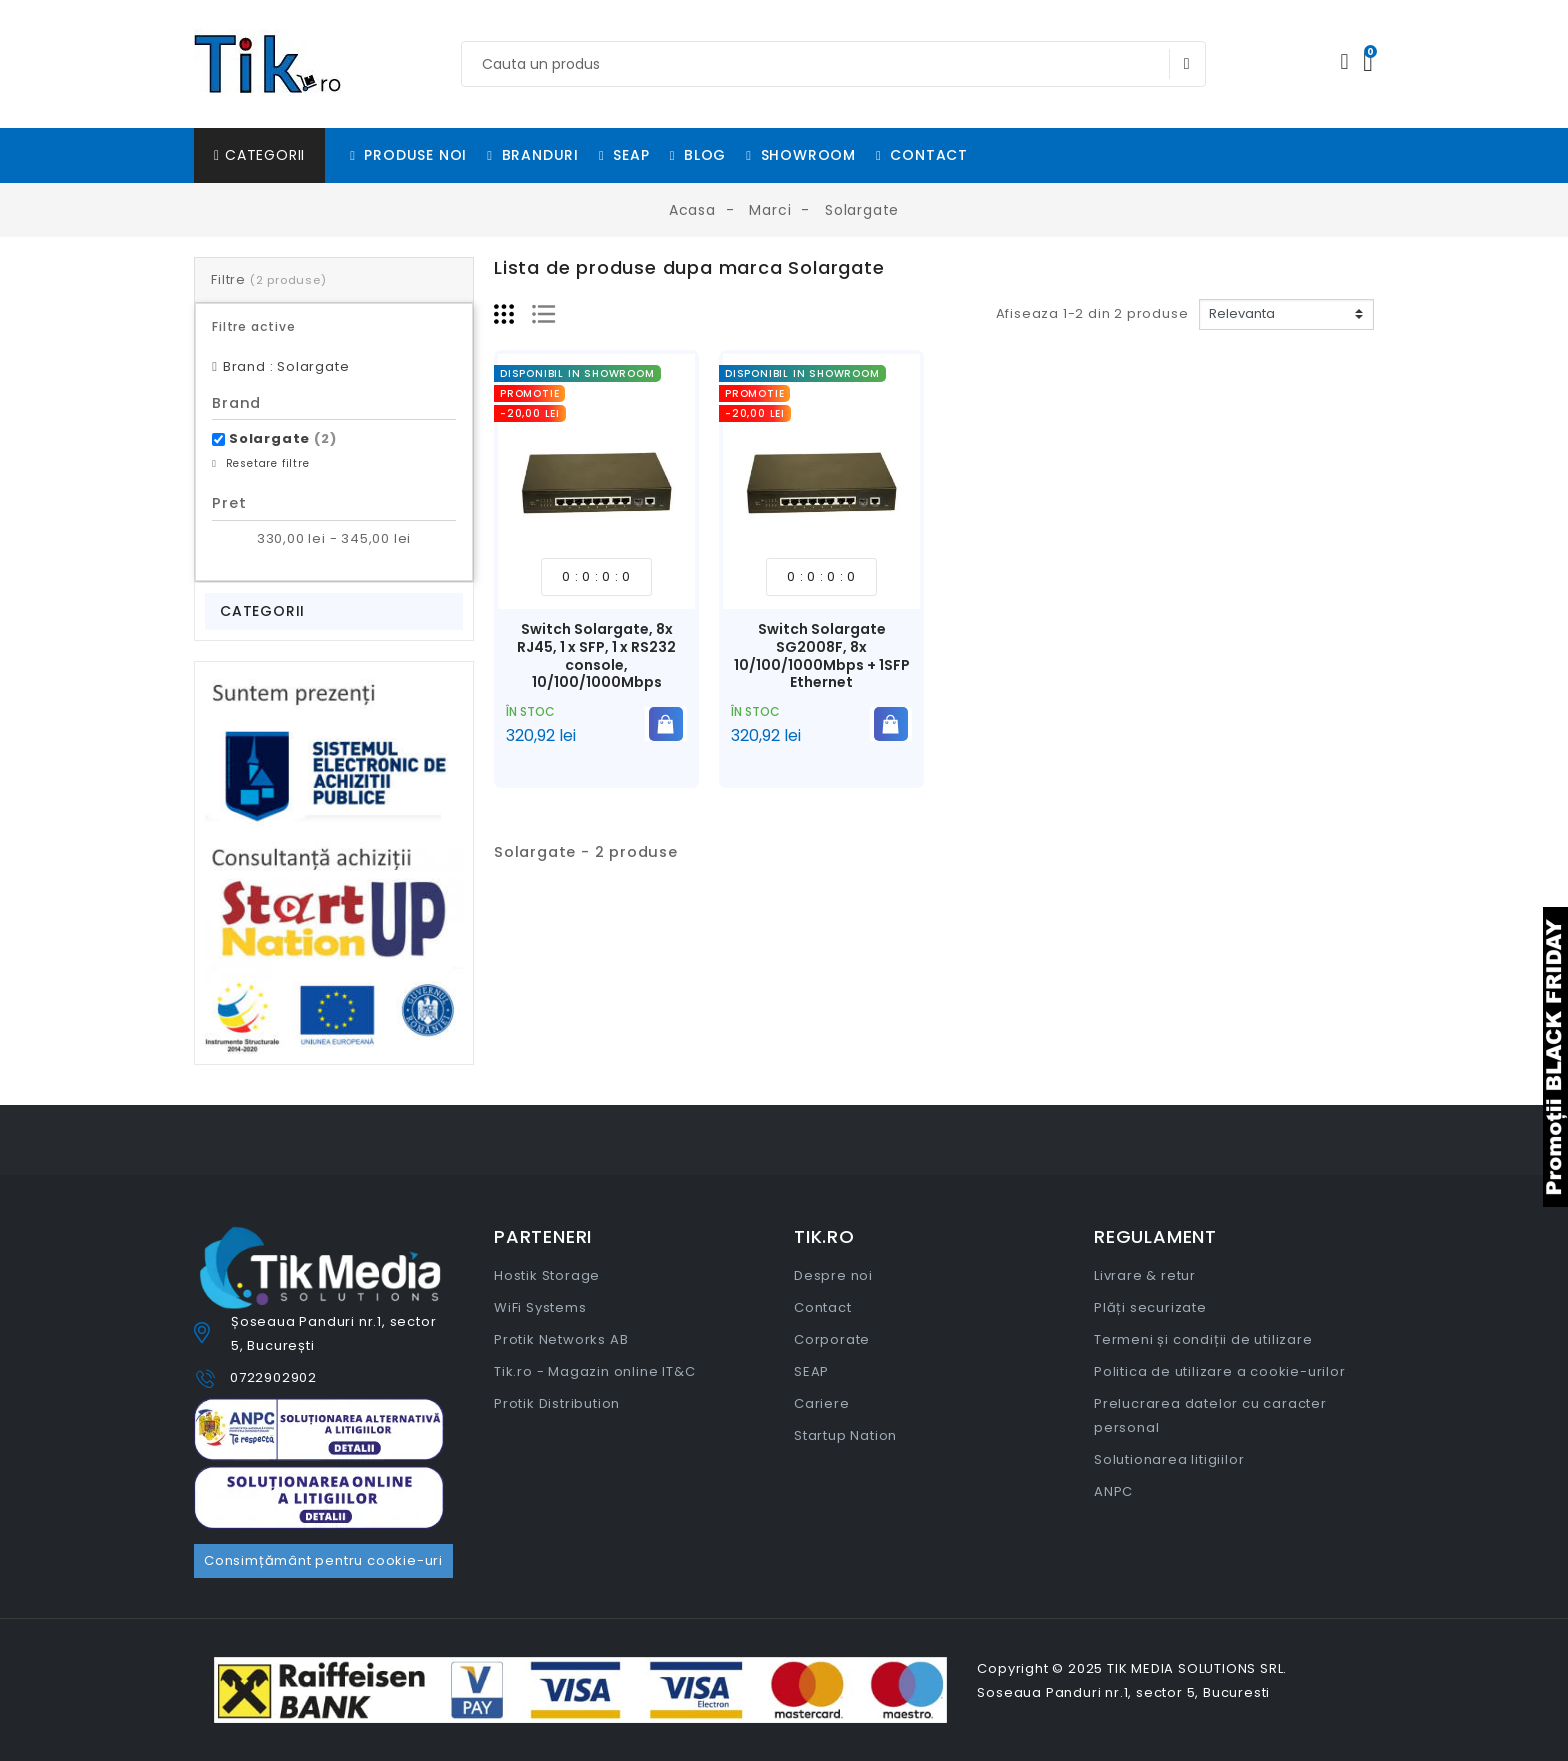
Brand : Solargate (286, 366)
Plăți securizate (1150, 1307)
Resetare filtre (266, 463)
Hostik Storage (547, 1275)
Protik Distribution (557, 1403)
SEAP (811, 1371)
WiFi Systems (540, 1307)
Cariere (822, 1403)
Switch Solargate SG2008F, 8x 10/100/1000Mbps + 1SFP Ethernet (822, 655)
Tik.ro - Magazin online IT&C (594, 1371)
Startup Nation (845, 1435)
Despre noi (833, 1275)
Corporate (832, 1339)
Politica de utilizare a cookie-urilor (1220, 1371)
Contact (823, 1307)
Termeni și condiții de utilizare (1203, 1339)
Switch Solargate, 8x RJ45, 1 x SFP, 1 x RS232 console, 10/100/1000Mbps (596, 655)
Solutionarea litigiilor (1169, 1459)
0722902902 (273, 1377)
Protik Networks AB (561, 1339)
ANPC (1113, 1491)
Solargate (282, 438)
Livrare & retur (1145, 1275)
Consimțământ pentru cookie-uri (323, 1560)
